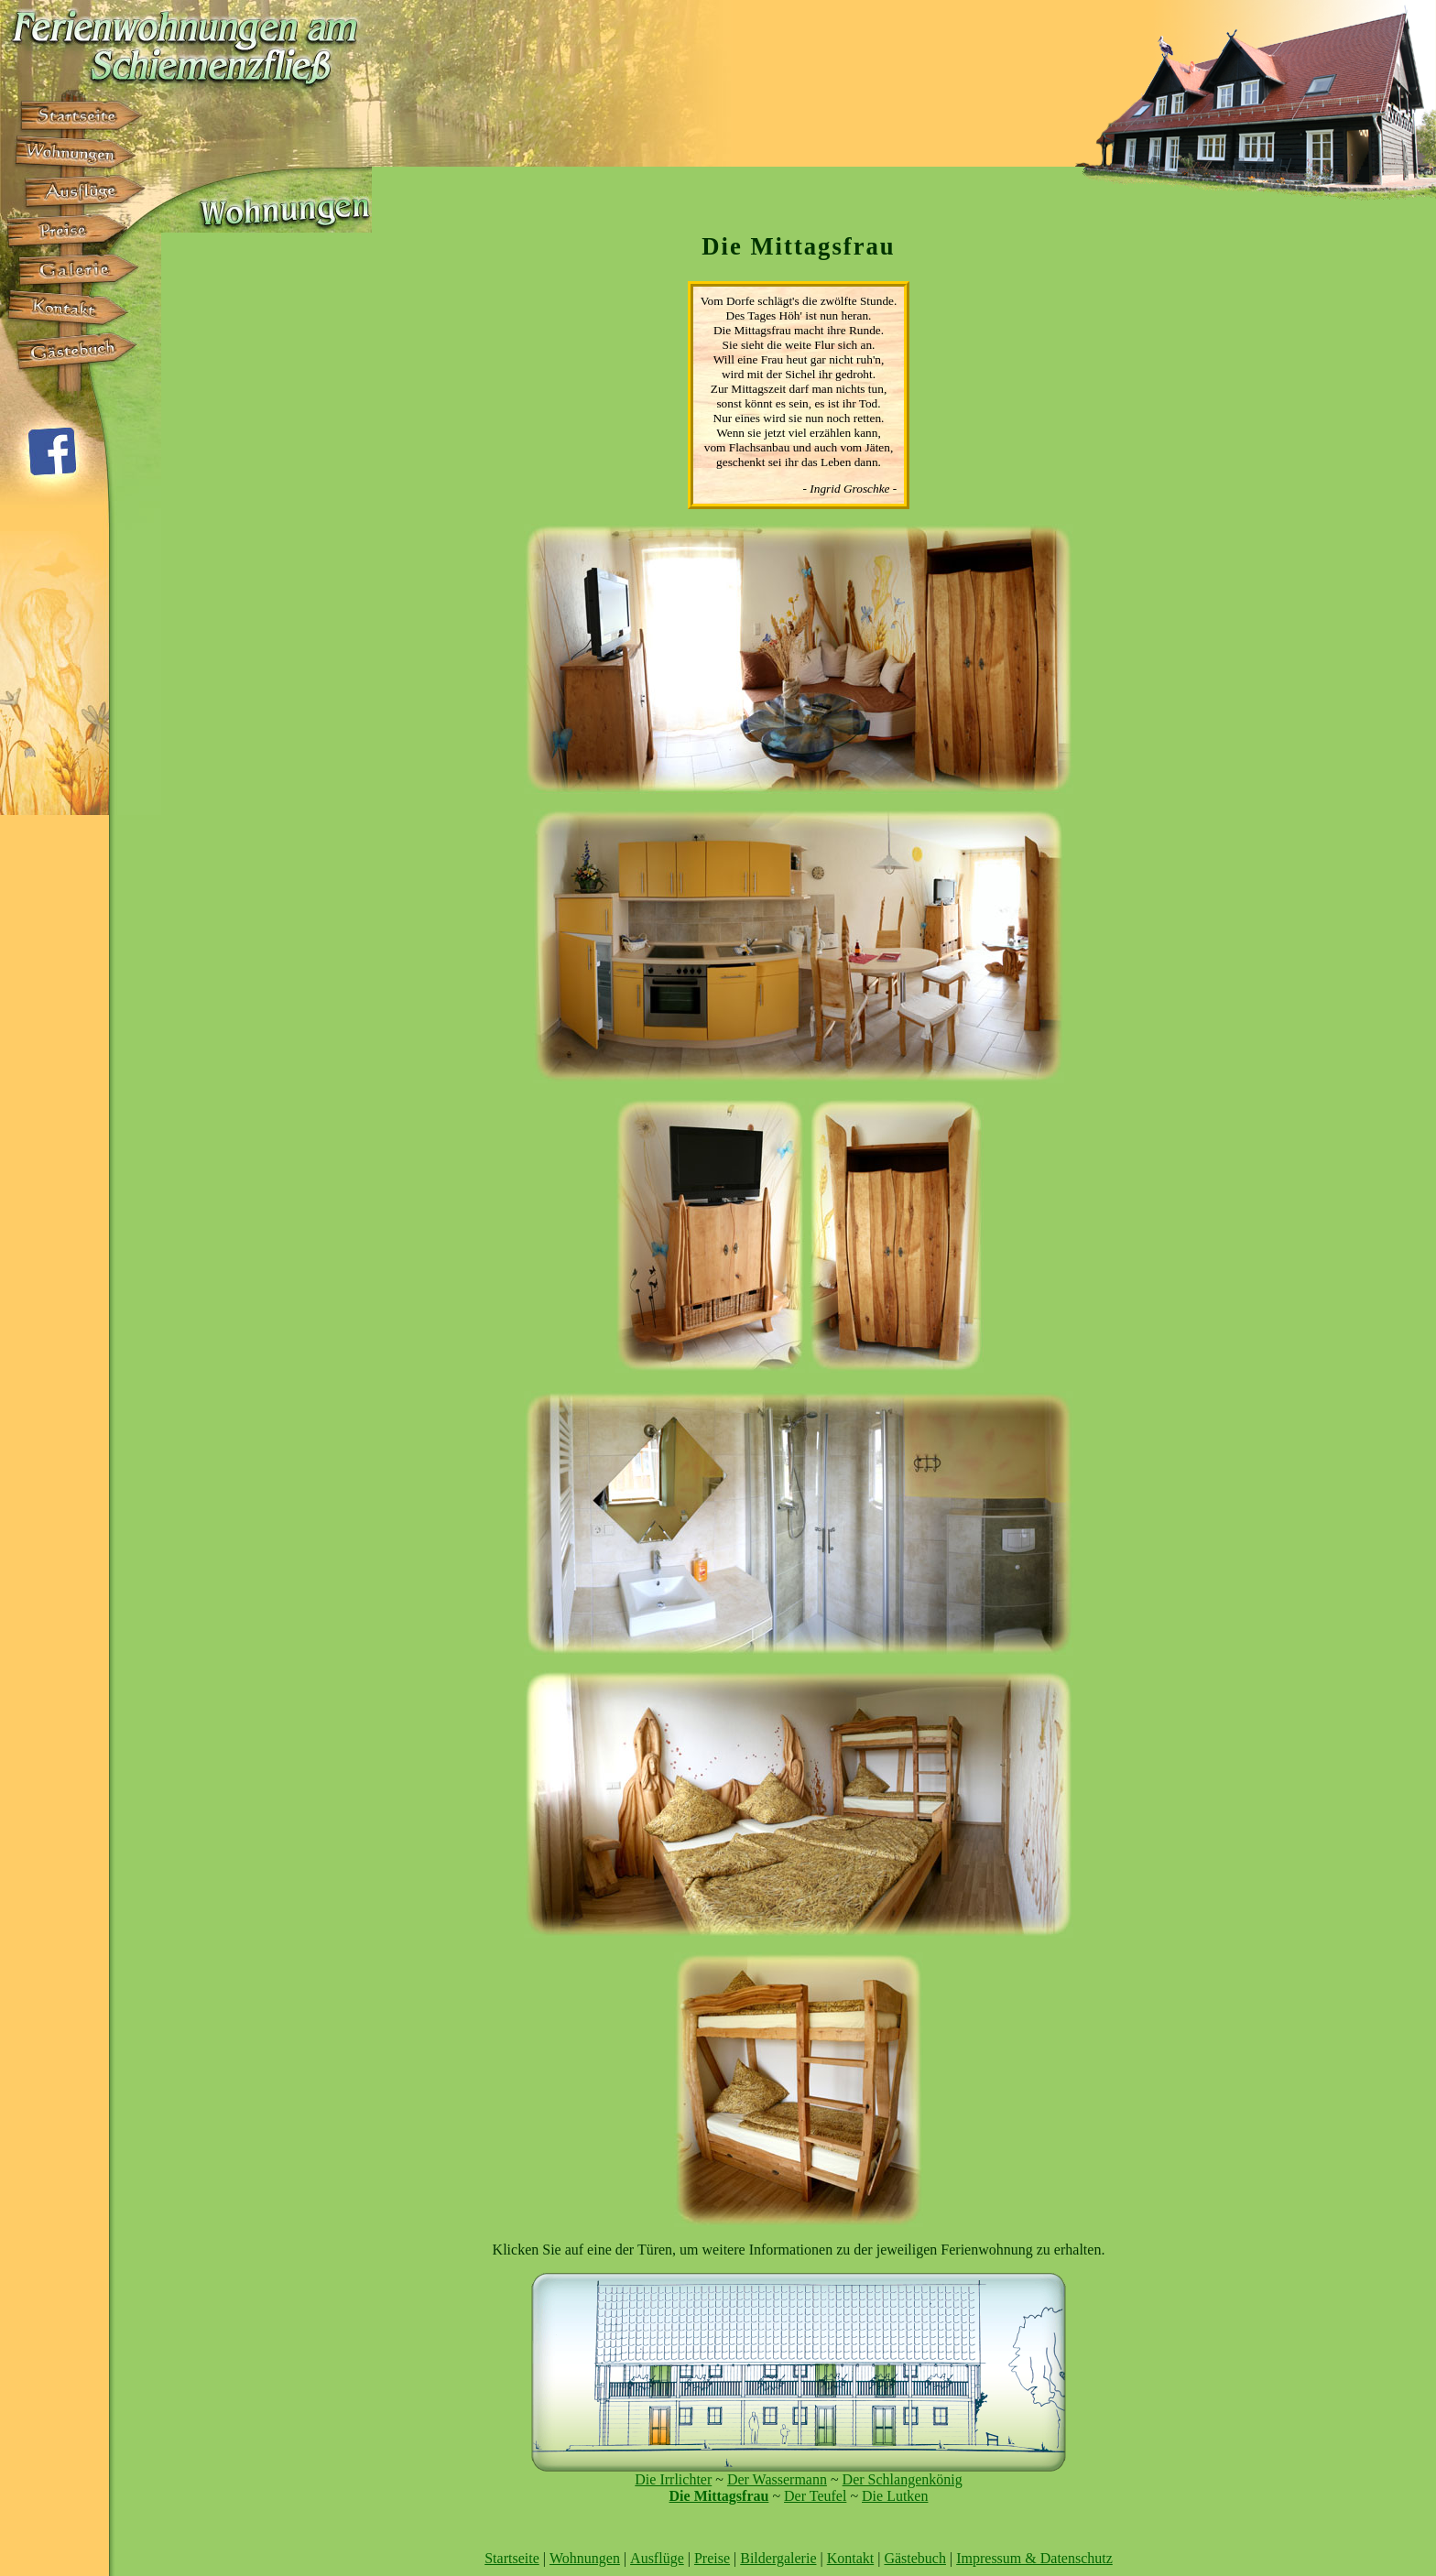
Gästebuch (915, 2558)
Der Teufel (815, 2496)
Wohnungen (584, 2558)
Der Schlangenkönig (903, 2479)
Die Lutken (895, 2496)
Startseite (511, 2558)
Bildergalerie (778, 2558)
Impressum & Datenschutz (1034, 2558)
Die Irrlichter (673, 2479)
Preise (712, 2558)
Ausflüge (657, 2558)
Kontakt (851, 2558)
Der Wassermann (777, 2479)
